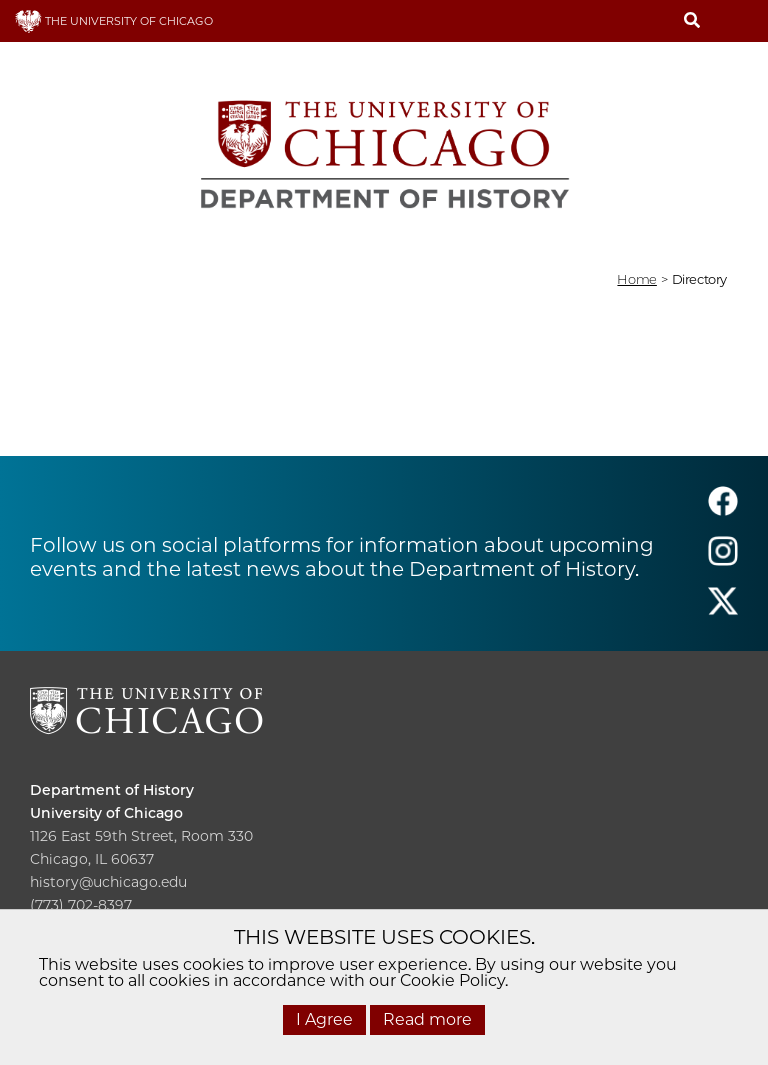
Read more (427, 1019)
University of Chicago (106, 813)
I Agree (324, 1019)
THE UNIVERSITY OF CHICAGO (114, 21)
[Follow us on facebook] (723, 510)
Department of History (112, 790)
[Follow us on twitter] (723, 610)
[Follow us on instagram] (723, 560)
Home (636, 279)
